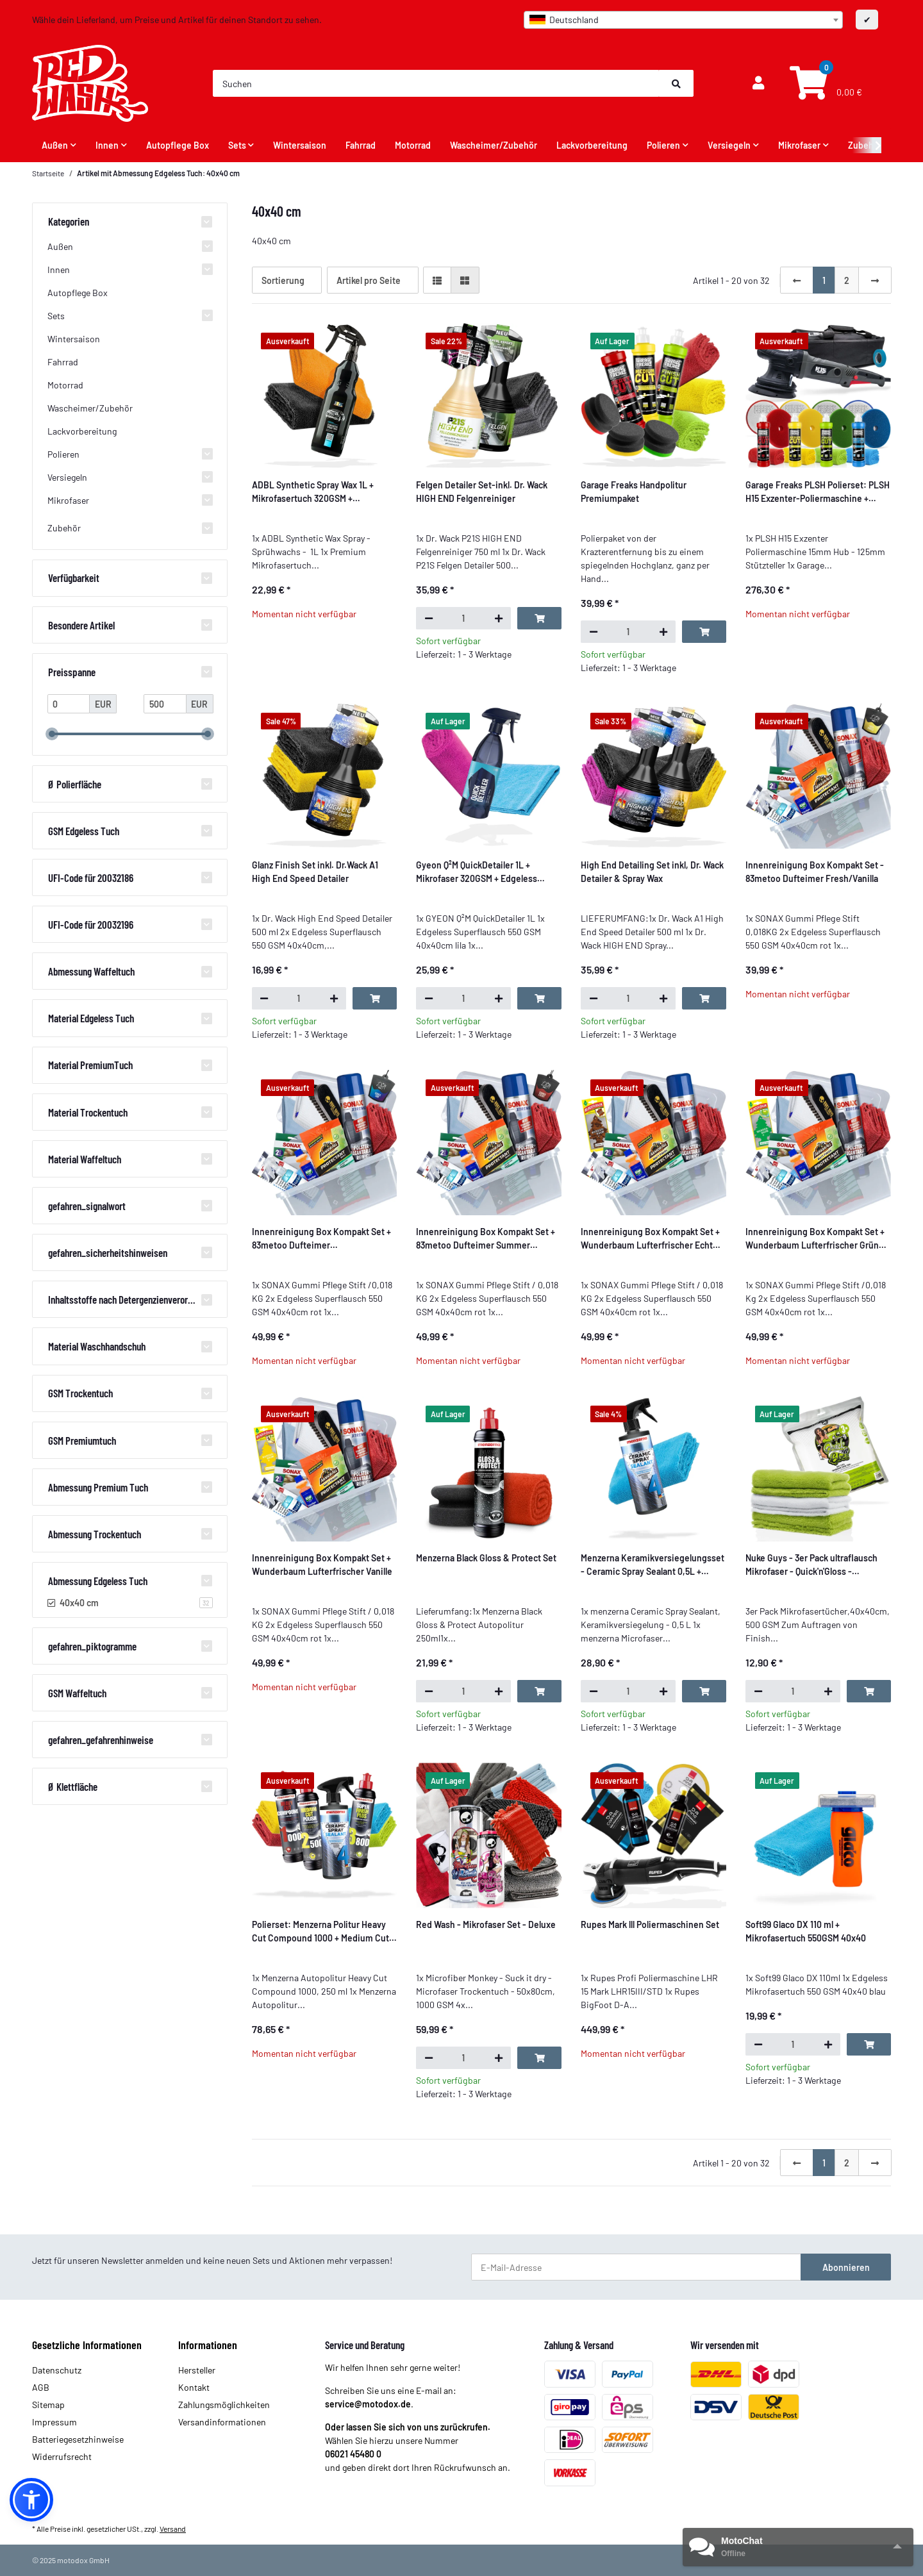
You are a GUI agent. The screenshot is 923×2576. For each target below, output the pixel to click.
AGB (40, 2387)
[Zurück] (796, 280)
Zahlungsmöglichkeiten (224, 2404)
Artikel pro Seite (369, 280)
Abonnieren (846, 2267)
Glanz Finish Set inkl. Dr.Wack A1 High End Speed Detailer (315, 872)
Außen (60, 246)
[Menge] (463, 618)
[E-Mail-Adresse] (636, 2267)
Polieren (63, 454)
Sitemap (48, 2404)
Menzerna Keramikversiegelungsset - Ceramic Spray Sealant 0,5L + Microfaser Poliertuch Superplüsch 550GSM (652, 1565)
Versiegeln (67, 477)
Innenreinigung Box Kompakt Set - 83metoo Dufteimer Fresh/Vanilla (814, 872)
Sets (56, 315)
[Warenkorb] (824, 83)
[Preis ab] (68, 703)
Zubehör (64, 527)
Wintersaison (73, 338)
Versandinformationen (222, 2421)
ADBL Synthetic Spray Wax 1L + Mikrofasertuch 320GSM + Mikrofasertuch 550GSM (313, 492)
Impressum (54, 2421)
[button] (758, 83)
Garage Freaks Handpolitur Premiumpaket (633, 491)
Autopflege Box (77, 292)
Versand (173, 2528)
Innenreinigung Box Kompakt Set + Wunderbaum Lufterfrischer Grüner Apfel (816, 1239)
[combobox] (683, 20)
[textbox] (683, 20)
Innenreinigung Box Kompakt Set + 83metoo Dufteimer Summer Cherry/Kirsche (485, 1239)
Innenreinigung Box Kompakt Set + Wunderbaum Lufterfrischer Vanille (322, 1564)
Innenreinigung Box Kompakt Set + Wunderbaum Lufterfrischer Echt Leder (650, 1239)
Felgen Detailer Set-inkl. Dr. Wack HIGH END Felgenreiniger (481, 491)
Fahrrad (62, 361)
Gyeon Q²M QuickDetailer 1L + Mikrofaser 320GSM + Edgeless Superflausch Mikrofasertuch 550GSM (476, 872)
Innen (58, 269)
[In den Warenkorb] (539, 618)
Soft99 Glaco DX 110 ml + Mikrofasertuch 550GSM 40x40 (805, 1931)
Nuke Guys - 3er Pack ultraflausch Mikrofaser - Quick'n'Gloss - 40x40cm (811, 1565)
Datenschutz (56, 2369)
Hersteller (196, 2369)
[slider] (52, 734)
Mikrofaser (68, 500)
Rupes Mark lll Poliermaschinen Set (650, 1924)
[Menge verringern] (428, 618)
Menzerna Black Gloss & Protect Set (486, 1557)
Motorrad (65, 384)
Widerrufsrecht (62, 2456)
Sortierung (283, 280)
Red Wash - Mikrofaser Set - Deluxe (486, 1924)
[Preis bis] (165, 703)
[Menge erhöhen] (498, 618)
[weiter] (875, 280)
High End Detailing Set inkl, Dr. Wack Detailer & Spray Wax (652, 872)
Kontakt (194, 2387)
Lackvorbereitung (82, 431)
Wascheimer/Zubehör (90, 408)
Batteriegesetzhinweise (78, 2439)
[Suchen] (436, 83)
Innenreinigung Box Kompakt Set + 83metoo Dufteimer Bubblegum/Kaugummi (321, 1239)
